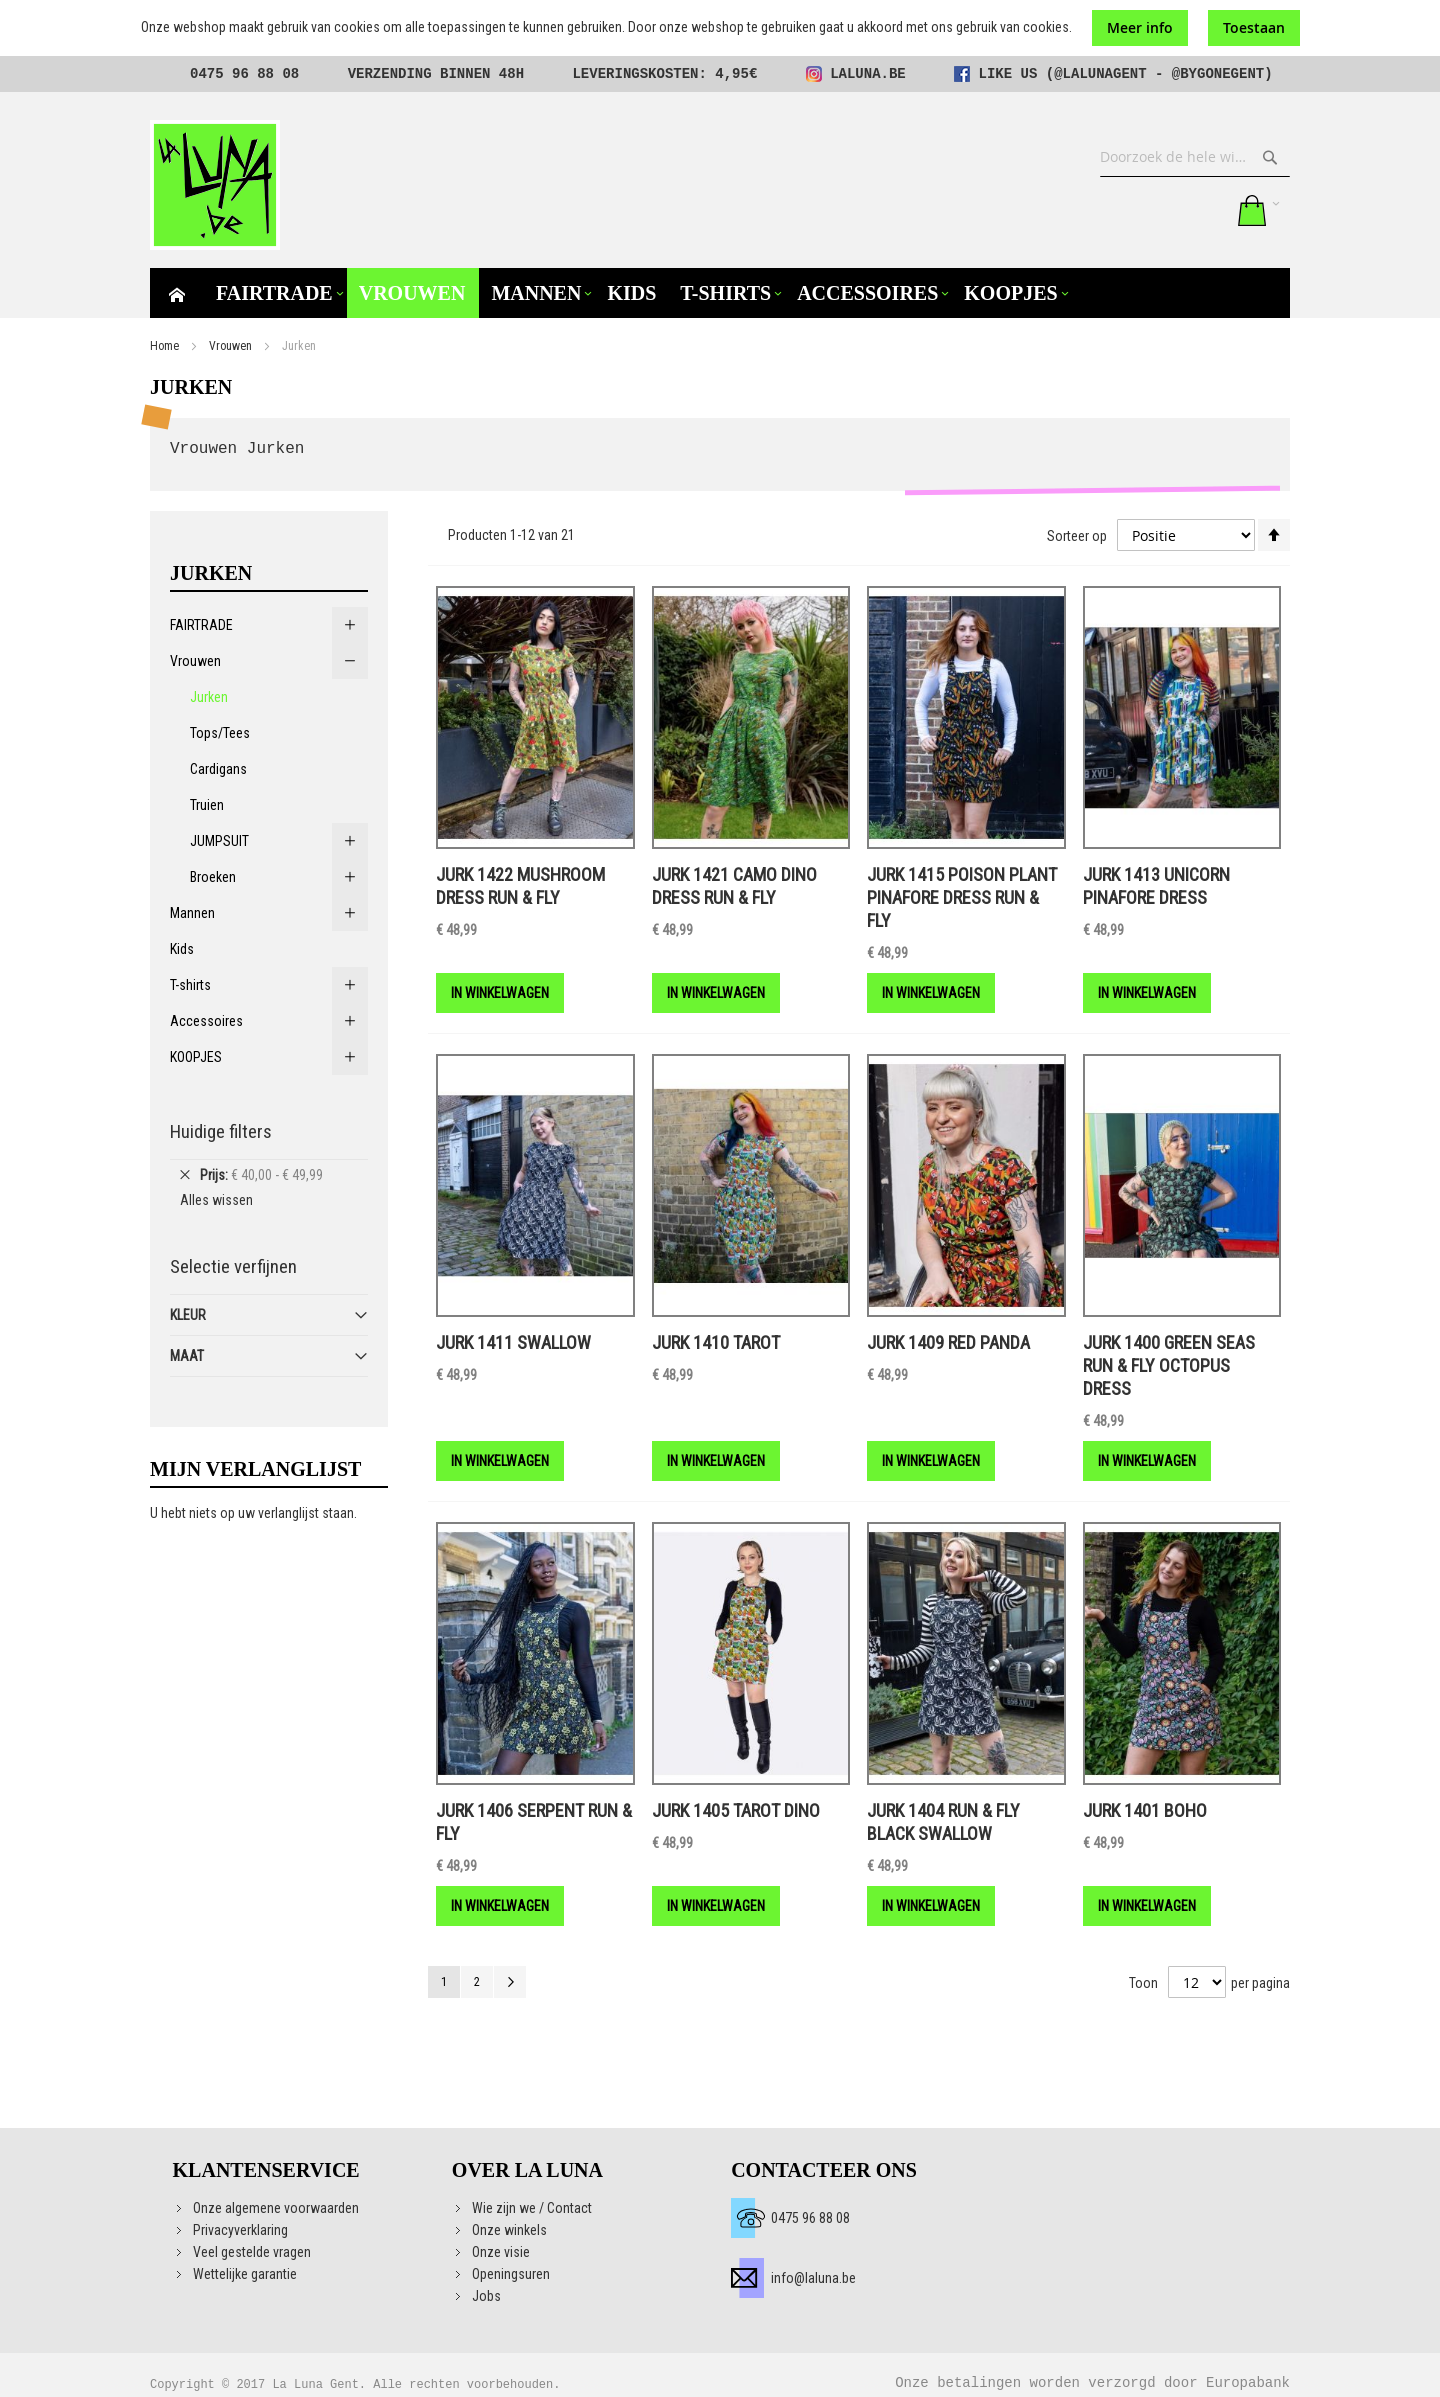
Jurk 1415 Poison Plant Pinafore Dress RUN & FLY (962, 897)
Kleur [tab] (188, 1315)
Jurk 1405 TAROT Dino (736, 1810)
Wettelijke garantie (245, 2274)
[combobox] (1195, 157)
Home (164, 346)
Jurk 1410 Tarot (716, 1342)
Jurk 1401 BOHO (1145, 1810)
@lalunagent (1100, 74)
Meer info (1140, 27)
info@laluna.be (813, 2278)
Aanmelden (1207, 210)
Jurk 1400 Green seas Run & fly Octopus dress (1169, 1365)
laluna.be (868, 74)
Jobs (486, 2296)
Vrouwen (230, 346)
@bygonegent (1218, 74)
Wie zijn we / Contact (532, 2208)
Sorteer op (1077, 535)
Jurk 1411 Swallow (513, 1342)
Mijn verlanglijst (1166, 210)
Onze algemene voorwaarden (276, 2208)
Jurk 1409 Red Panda (948, 1342)
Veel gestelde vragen (252, 2252)
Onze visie (501, 2252)
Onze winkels (509, 2230)
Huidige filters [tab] (221, 1131)
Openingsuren (511, 2274)
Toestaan (1254, 27)
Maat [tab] (187, 1356)
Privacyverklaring (240, 2230)
